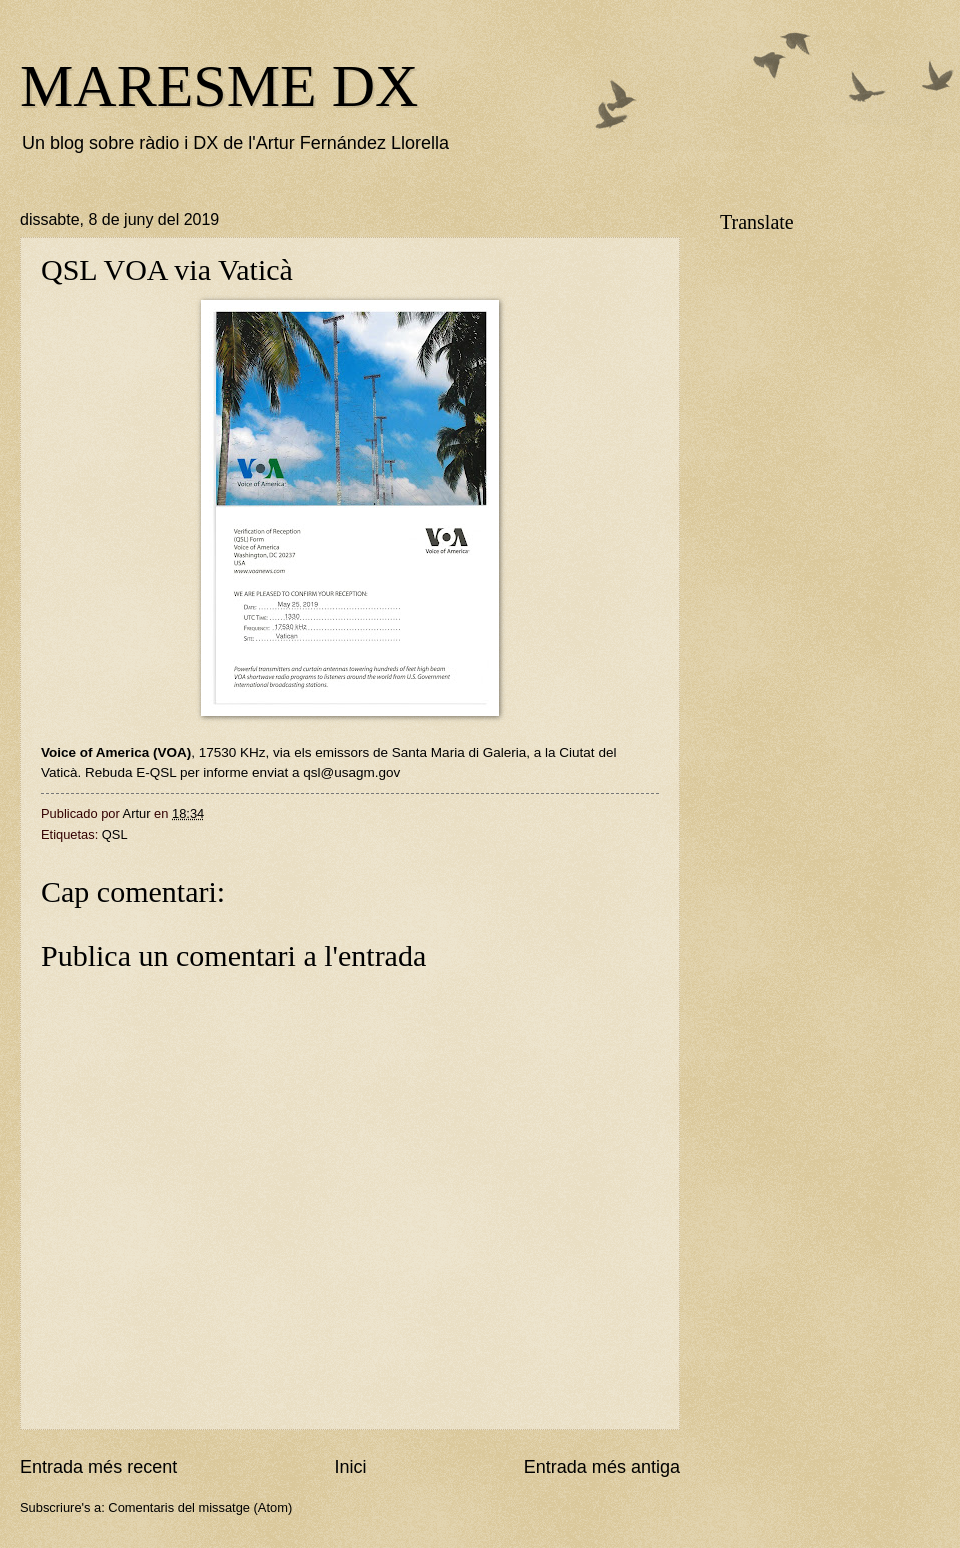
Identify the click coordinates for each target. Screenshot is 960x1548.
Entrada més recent (98, 1467)
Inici (350, 1467)
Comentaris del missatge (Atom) (200, 1507)
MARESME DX (219, 86)
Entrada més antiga (602, 1467)
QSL (115, 834)
